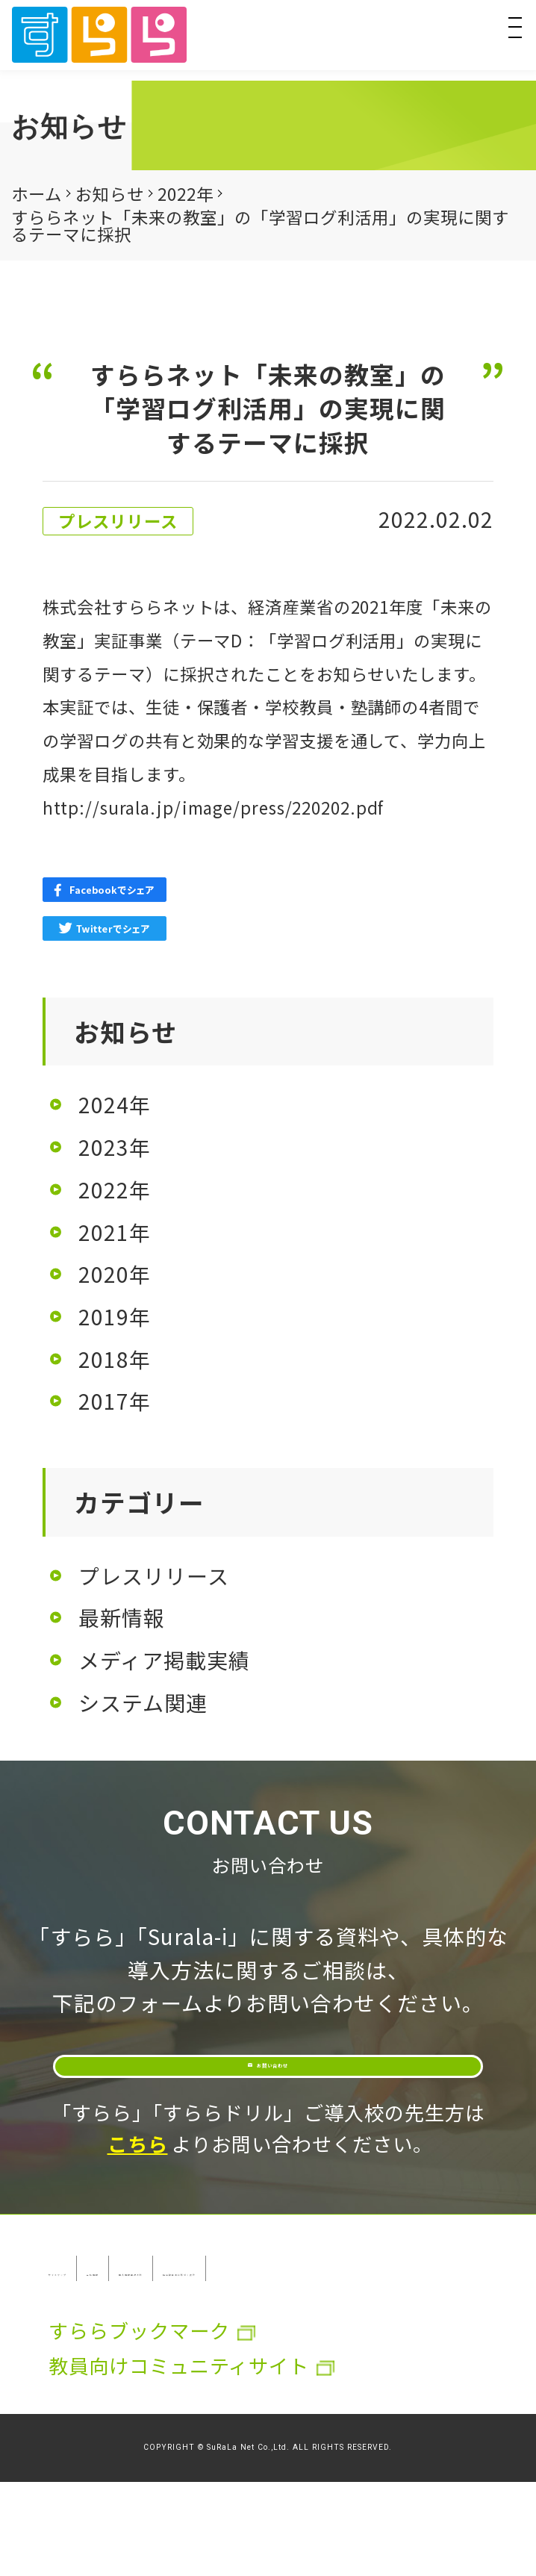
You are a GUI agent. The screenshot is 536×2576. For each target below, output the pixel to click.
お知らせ (109, 193)
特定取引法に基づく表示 (159, 2362)
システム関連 (143, 1702)
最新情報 (121, 1617)
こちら (137, 2202)
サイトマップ (109, 2326)
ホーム (36, 193)
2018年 (114, 1359)
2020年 (114, 1274)
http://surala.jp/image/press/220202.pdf (213, 807)
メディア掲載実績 (164, 1660)
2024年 (114, 1104)
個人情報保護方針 (371, 2326)
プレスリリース (153, 1575)
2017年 (114, 1401)
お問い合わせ (287, 2093)
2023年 (114, 1147)
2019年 (114, 1316)
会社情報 (230, 2326)
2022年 (186, 193)
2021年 (114, 1232)
